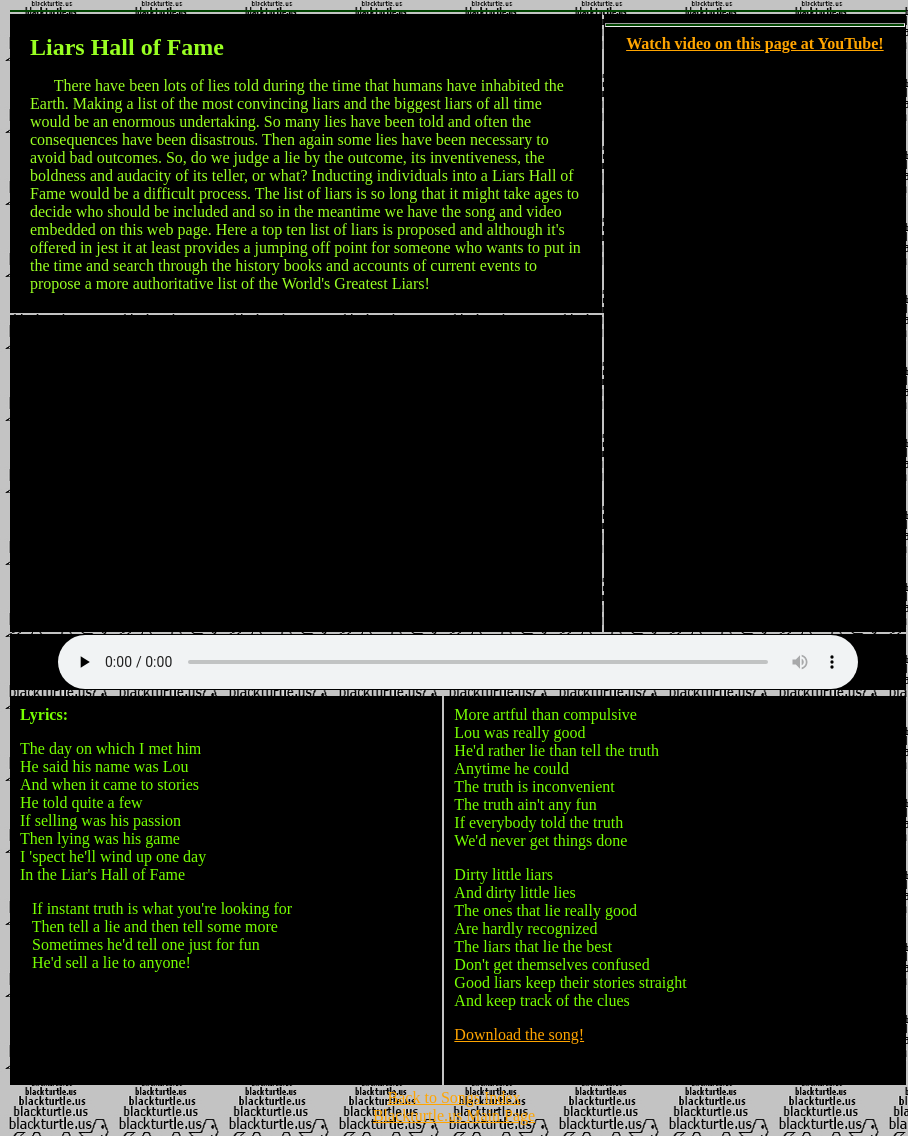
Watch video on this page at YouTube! (755, 43)
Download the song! (519, 1034)
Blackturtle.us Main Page (454, 1118)
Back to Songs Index (454, 1100)
